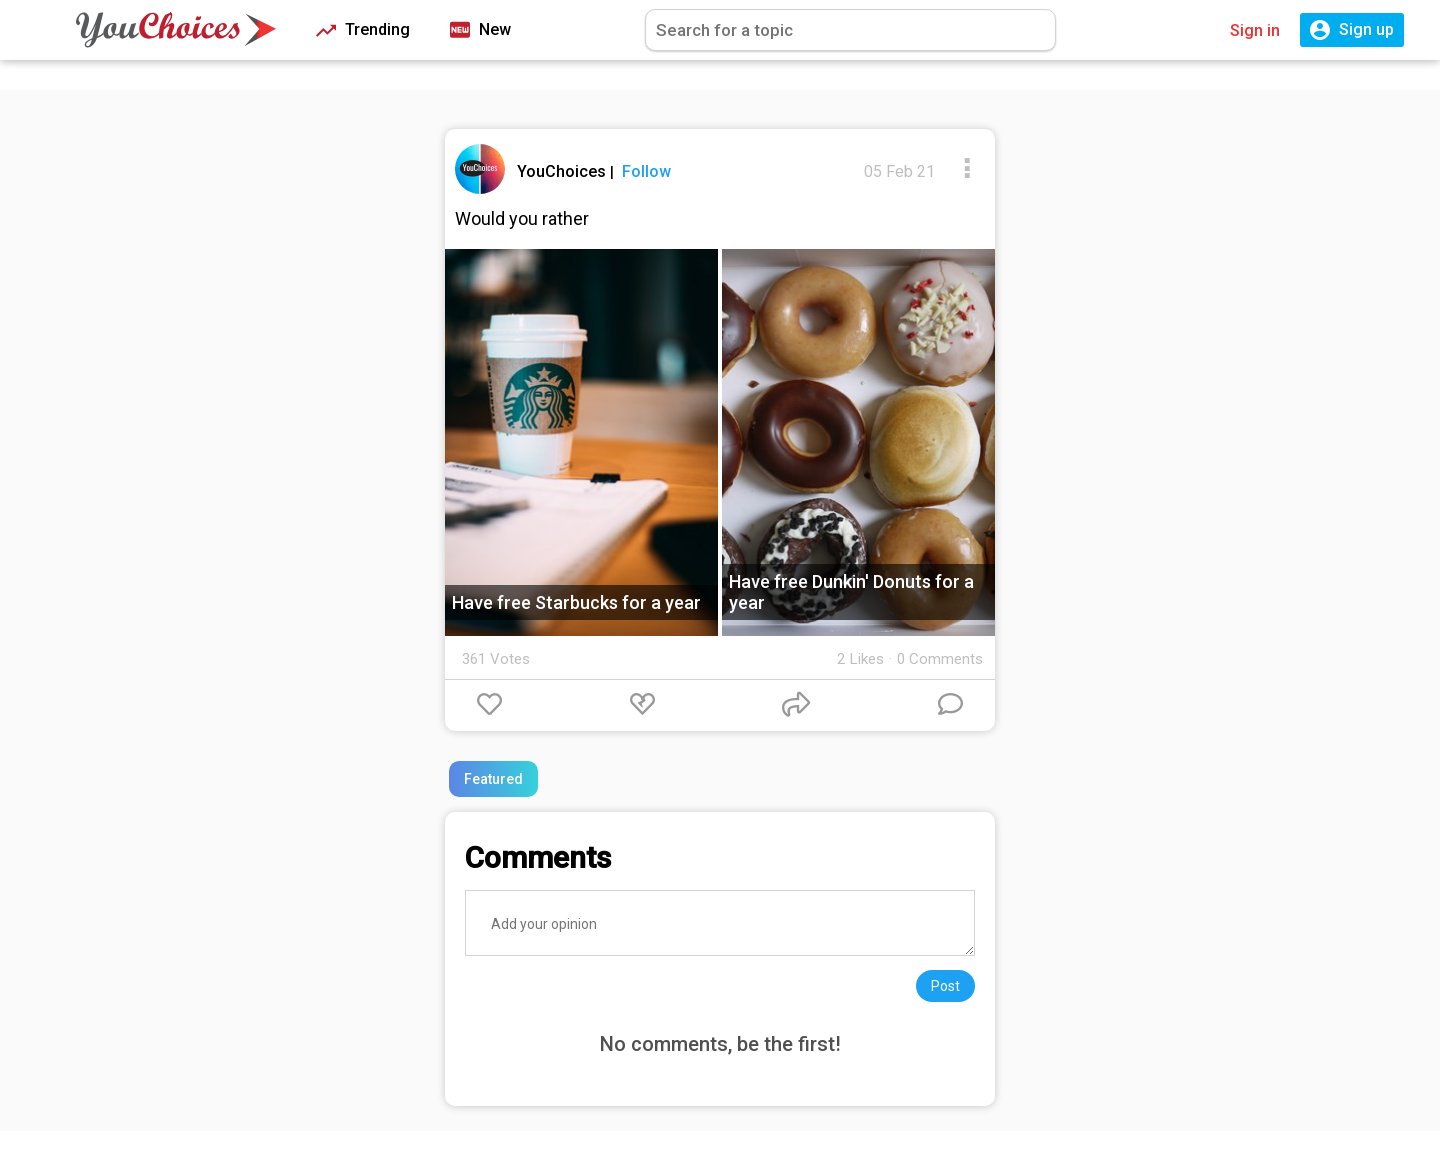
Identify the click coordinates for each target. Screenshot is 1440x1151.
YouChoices (563, 171)
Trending (363, 30)
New (480, 30)
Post (945, 986)
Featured (493, 779)
